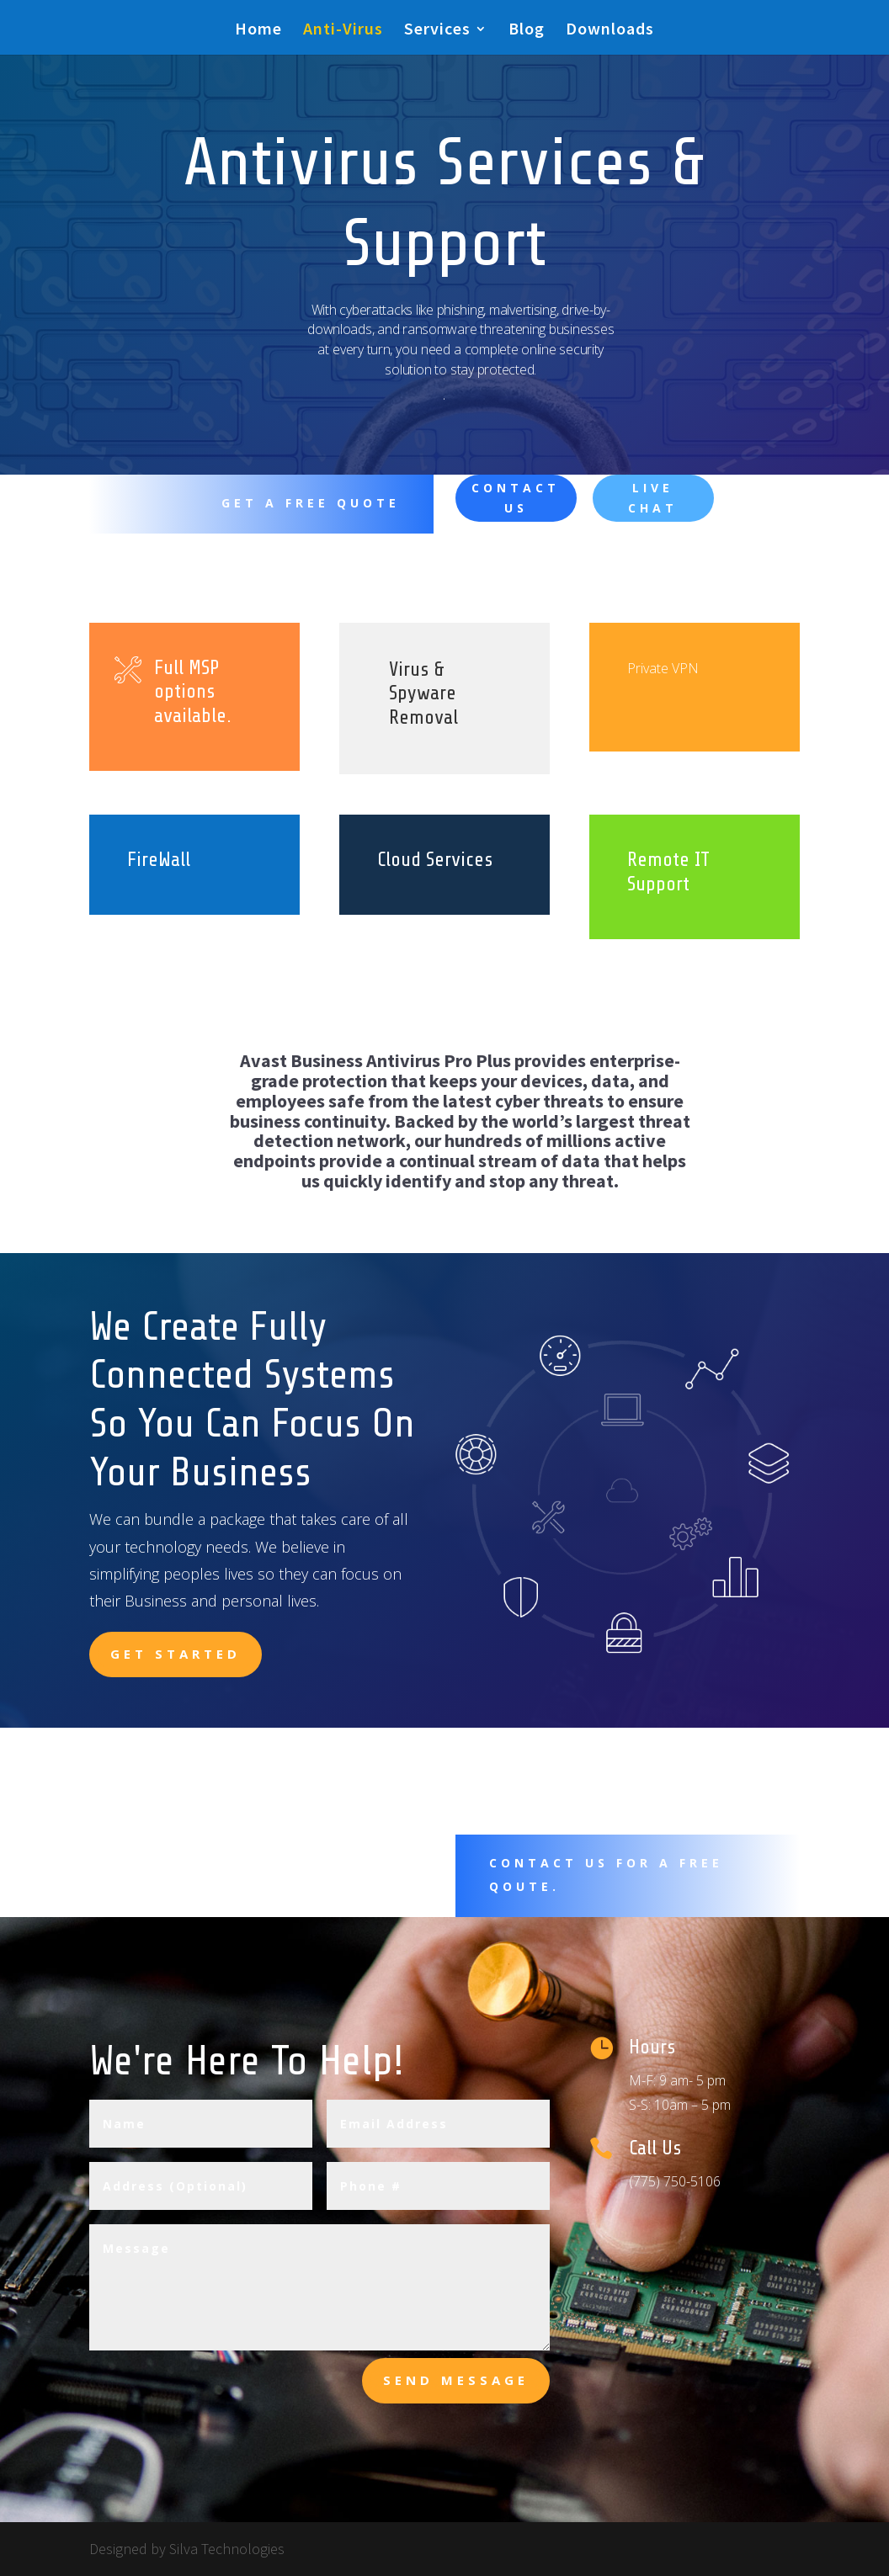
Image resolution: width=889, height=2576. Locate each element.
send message (456, 2380)
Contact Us (515, 498)
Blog (526, 31)
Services (437, 31)
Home (258, 31)
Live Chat (653, 498)
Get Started (175, 1653)
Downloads (610, 31)
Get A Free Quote (310, 503)
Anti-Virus (343, 31)
